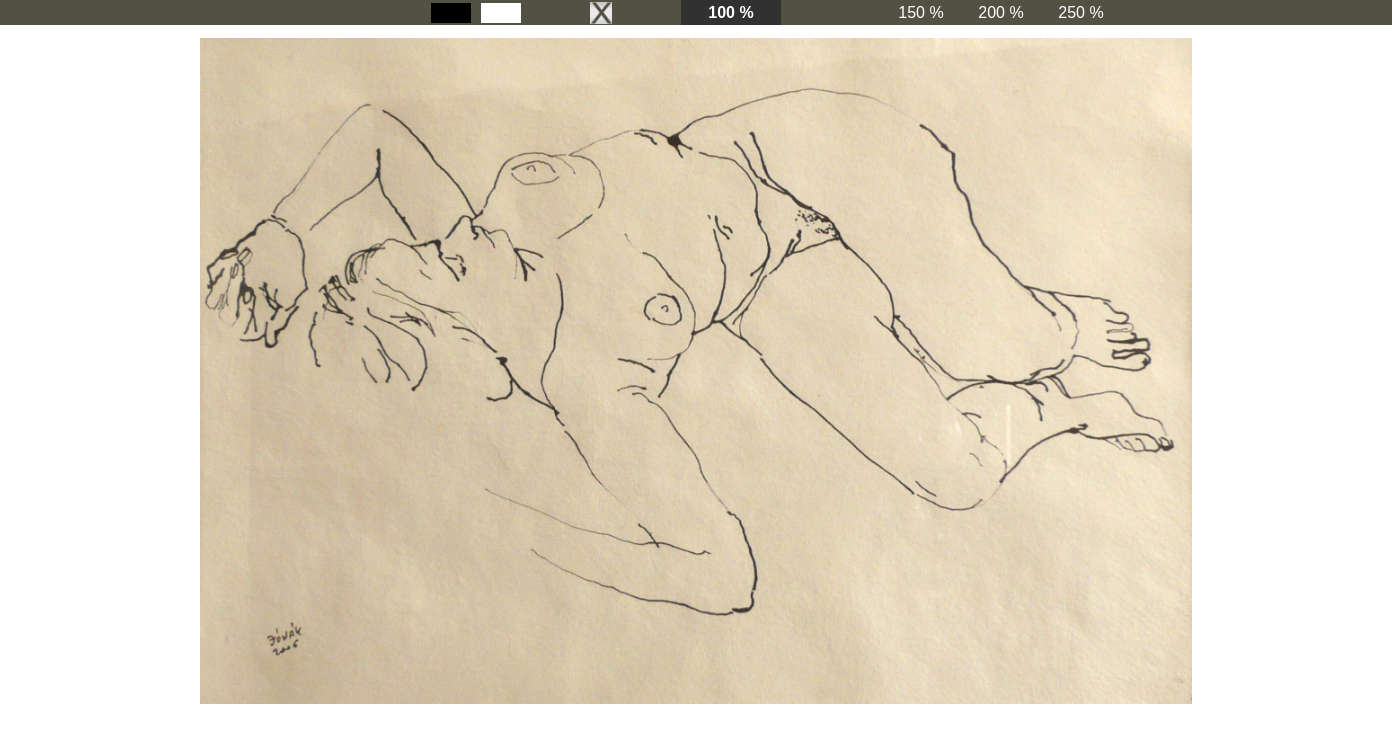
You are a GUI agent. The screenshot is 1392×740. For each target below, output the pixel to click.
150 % (920, 12)
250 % (1080, 12)
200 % (1000, 12)
